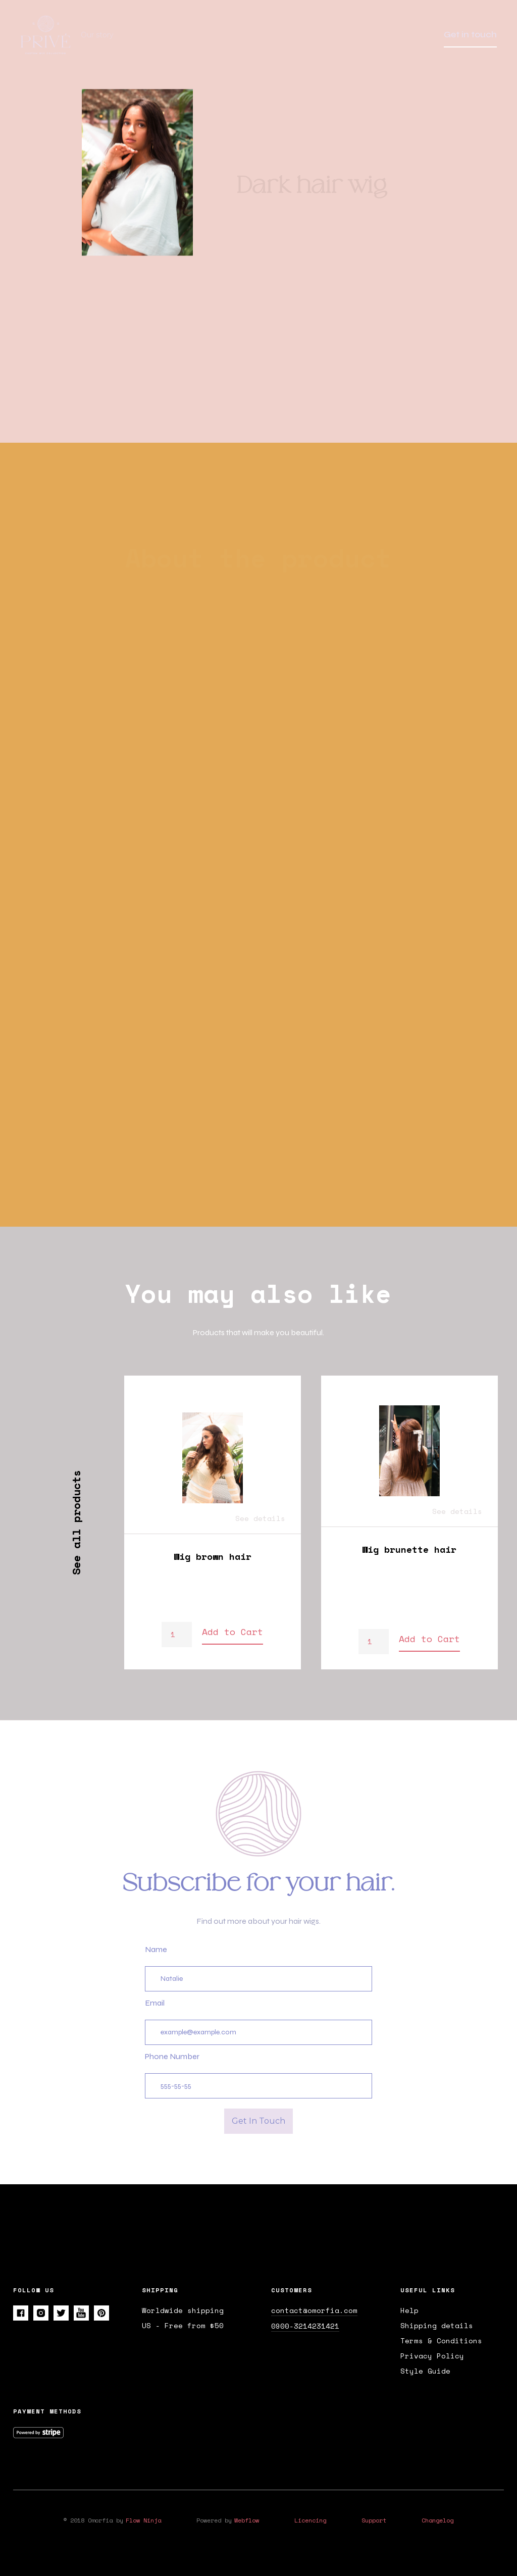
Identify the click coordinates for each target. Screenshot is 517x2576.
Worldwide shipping (183, 2310)
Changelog (437, 2520)
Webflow (246, 2520)
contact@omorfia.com (314, 2310)
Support (373, 2520)
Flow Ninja (143, 2520)
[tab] (193, 624)
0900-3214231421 (305, 2326)
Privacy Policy (432, 2356)
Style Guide (425, 2371)
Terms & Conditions (441, 2341)
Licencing (310, 2520)
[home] (50, 35)
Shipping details (436, 2326)
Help (409, 2310)
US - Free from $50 (183, 2326)
